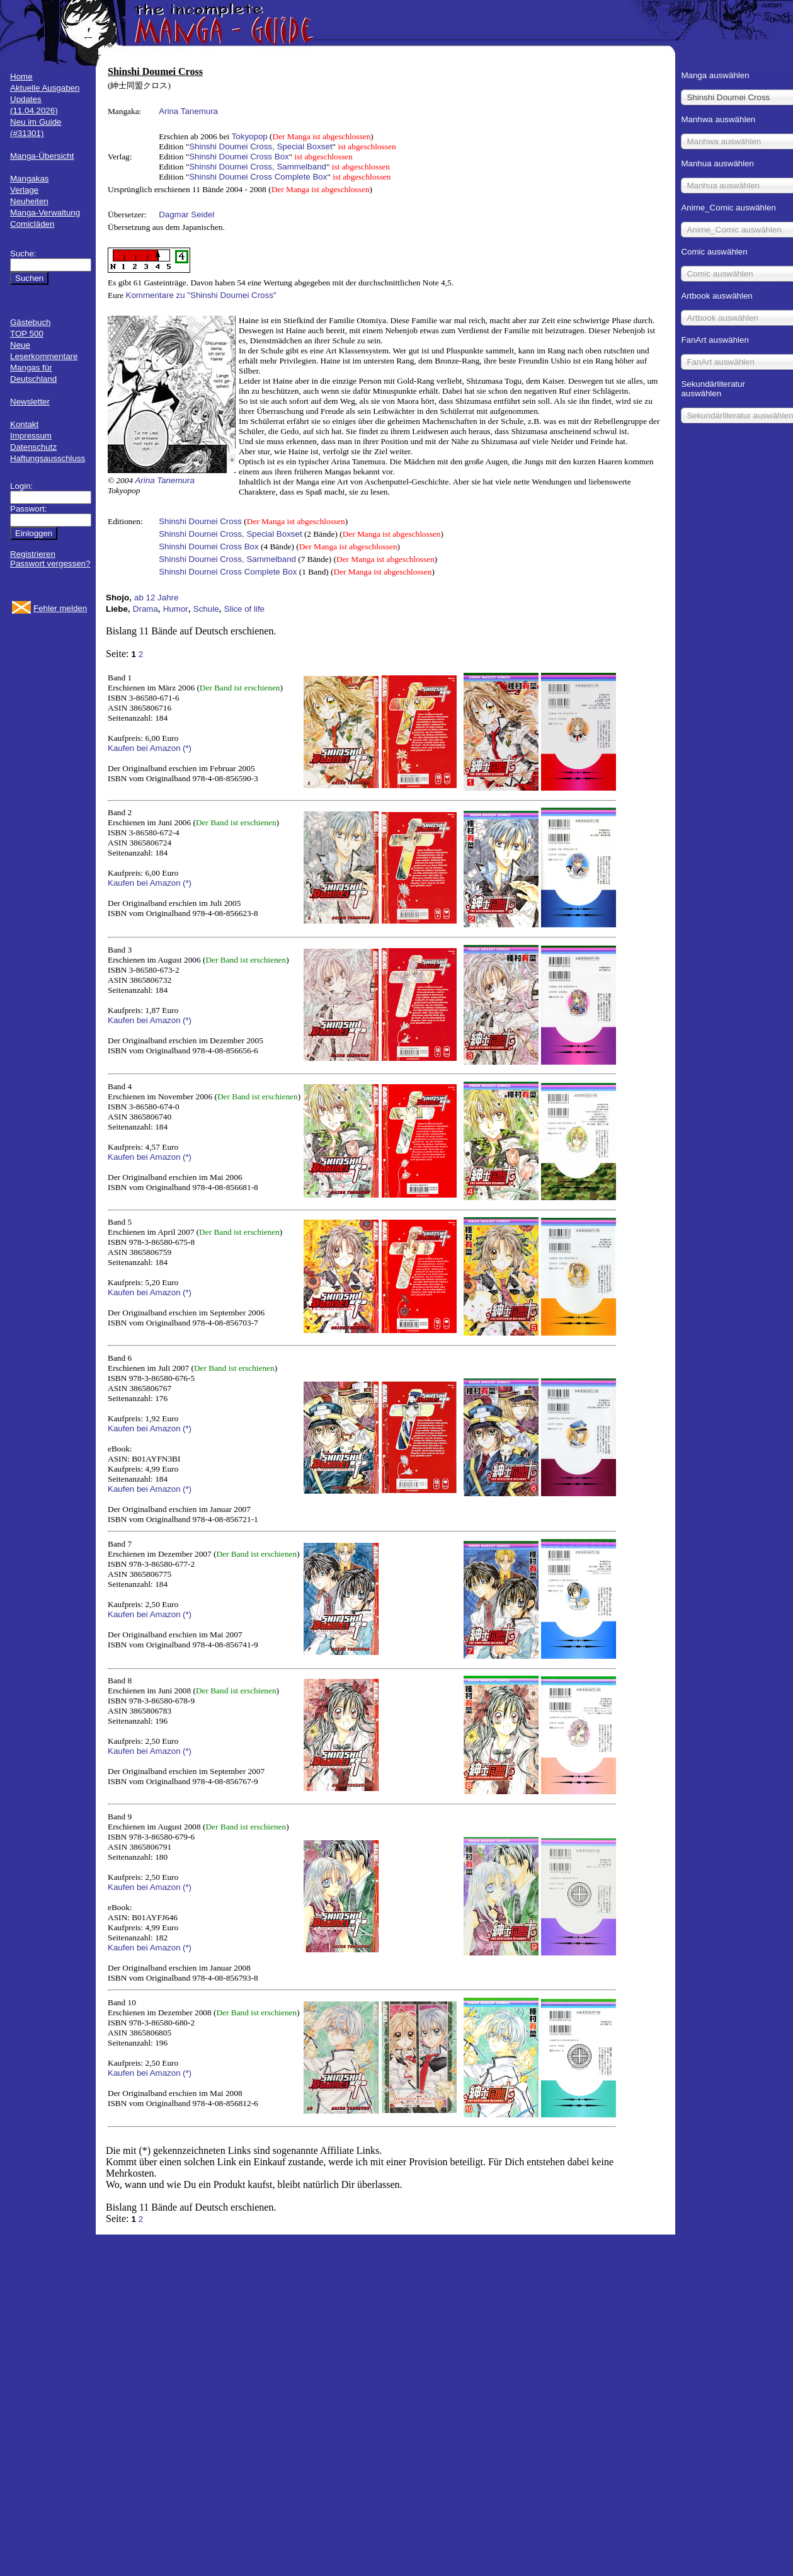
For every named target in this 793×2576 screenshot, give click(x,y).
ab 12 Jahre (156, 597)
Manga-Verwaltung (45, 212)
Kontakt (24, 424)
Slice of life (244, 609)
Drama (145, 609)
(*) (187, 748)
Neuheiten (29, 201)
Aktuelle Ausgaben (44, 88)
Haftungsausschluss (47, 458)
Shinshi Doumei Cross (200, 521)
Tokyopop (250, 136)
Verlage (24, 190)
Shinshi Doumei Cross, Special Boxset (260, 146)
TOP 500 (26, 333)
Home (21, 76)
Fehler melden (60, 608)
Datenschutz (33, 447)
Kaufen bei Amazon (144, 748)
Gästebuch (30, 322)
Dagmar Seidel (186, 214)
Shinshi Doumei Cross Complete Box (258, 176)
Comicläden (32, 224)
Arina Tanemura (188, 111)
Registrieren (32, 554)
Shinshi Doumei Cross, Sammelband (257, 166)
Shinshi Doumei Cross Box (239, 156)
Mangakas (29, 178)
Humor (175, 609)
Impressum (31, 435)
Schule (206, 609)
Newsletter (30, 401)
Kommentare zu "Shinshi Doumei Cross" (201, 295)
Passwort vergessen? (50, 563)
